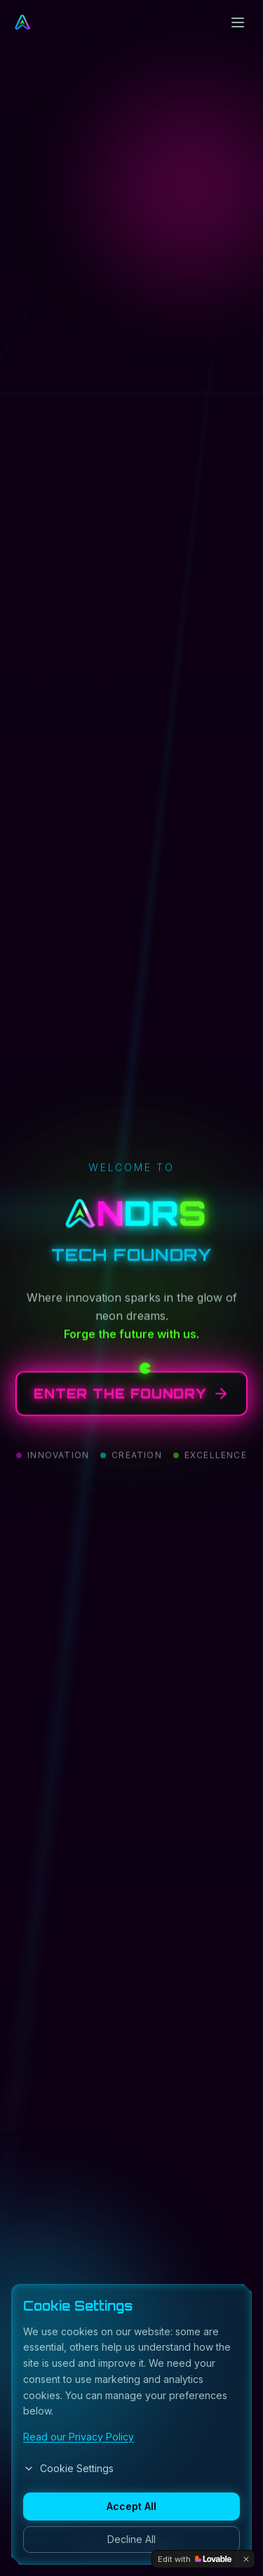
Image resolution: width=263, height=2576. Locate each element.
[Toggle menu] (238, 22)
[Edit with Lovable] (194, 2559)
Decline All (131, 2539)
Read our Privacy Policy (78, 2437)
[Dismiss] (246, 2559)
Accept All (131, 2506)
